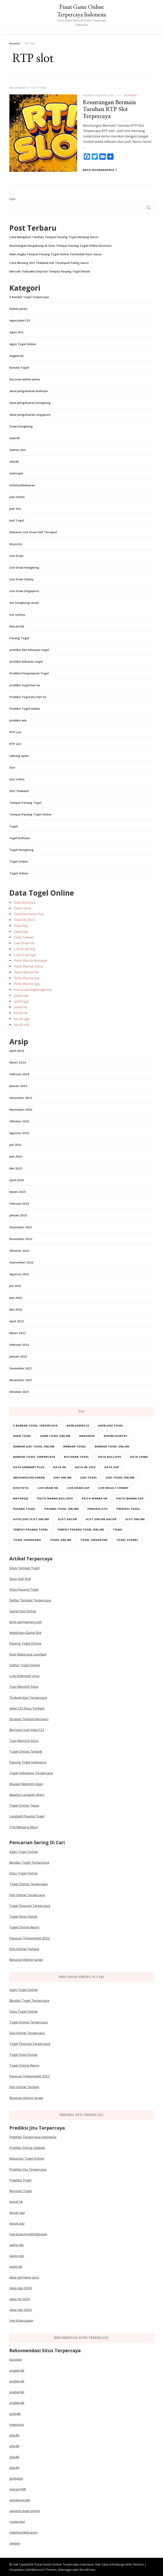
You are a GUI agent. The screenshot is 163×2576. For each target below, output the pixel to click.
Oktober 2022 (19, 1251)
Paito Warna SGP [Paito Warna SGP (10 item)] (130, 1498)
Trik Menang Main (23, 1827)
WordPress (87, 2570)
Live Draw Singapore (24, 591)
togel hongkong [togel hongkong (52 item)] (27, 1540)
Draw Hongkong (21, 426)
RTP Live (15, 732)
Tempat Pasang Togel (25, 803)
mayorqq (16, 2424)
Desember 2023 (20, 1098)
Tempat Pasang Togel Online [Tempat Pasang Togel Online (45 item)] (80, 1529)
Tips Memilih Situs (23, 1686)
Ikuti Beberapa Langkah (28, 1654)
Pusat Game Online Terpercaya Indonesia (81, 10)
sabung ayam (19, 756)
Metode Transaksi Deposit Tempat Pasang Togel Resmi (49, 271)
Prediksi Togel (20, 2180)
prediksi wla (18, 720)
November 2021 (20, 1380)
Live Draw (16, 556)
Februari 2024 (19, 1074)
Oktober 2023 (19, 1121)
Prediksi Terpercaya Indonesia (33, 2137)
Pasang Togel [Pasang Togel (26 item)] (24, 1509)
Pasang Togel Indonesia (27, 1762)
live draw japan (21, 2320)
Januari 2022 (18, 1356)
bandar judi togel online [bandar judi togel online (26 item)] (34, 1446)
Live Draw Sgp (25, 954)
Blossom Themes (44, 2570)
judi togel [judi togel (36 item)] (88, 1477)
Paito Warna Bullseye (30, 960)
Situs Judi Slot (20, 1578)
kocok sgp (22, 1018)
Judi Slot (15, 509)
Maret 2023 (17, 1192)
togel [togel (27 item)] (118, 1529)
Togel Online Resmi (24, 1927)
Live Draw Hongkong (24, 567)
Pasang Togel (19, 638)
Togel (13, 826)
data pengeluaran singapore (30, 415)
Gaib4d (14, 438)
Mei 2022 (15, 1309)
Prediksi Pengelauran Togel (29, 673)
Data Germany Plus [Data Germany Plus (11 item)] (28, 1467)
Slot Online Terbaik (24, 1949)
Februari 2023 (19, 1203)
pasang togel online (24, 2511)
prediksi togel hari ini (24, 685)
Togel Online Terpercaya (28, 1884)
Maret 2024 (17, 1062)
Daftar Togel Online (24, 1665)
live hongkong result (24, 603)
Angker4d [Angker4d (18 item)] (87, 1436)
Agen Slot (16, 332)
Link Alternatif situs (24, 1676)
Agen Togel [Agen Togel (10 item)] (22, 1436)
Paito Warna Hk (26, 972)
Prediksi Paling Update (27, 2147)
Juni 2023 (15, 1156)
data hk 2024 (19, 2299)
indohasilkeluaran (23, 2532)
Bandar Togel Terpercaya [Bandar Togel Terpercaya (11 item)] (34, 1457)
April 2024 (16, 1051)
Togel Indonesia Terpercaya (31, 1773)
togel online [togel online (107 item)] (60, 1540)
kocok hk (21, 1013)
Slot (12, 767)
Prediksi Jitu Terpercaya (28, 2169)
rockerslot (17, 2521)
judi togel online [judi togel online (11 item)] (120, 1477)
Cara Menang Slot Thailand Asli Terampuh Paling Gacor (49, 263)
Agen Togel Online (22, 344)
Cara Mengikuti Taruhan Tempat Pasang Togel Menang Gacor (53, 237)
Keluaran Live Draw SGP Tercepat (33, 532)
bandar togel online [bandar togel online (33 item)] (112, 1446)
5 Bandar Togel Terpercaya (29, 297)
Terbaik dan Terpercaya (28, 1697)
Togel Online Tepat (24, 1805)
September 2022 (21, 1262)
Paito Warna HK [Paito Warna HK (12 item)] (94, 1498)
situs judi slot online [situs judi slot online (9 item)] (31, 1519)
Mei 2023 (15, 1168)
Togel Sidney (18, 873)
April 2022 (16, 1321)
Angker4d (16, 356)
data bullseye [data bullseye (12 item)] (109, 1457)
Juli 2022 (15, 1286)
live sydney (17, 614)
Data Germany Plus (29, 914)
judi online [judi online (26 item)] (63, 1477)
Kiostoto (15, 544)
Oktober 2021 (19, 1392)
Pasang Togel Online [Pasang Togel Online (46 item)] (61, 1509)
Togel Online (18, 861)
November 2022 (20, 1239)
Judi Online (17, 497)
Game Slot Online (22, 1611)
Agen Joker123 (19, 320)
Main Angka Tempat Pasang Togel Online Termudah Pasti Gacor (55, 254)
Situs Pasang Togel (24, 1589)
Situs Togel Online (23, 1873)
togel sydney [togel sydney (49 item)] (127, 1540)
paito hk (20, 1007)
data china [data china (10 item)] (139, 1457)
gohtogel (16, 2478)
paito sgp (21, 1001)
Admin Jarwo (18, 309)
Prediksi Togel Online (24, 709)
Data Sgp (21, 931)
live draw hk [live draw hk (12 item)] (48, 1488)
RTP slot (130, 95)
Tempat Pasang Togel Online (30, 814)
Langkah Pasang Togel (26, 1816)
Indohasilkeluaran (22, 485)
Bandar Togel (19, 367)
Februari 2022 (19, 1345)
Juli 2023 (15, 1145)
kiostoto (15, 2359)
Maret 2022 (17, 1333)
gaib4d (15, 2413)
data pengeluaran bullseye (28, 391)
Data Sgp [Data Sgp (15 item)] (111, 1467)
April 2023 (16, 1180)
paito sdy (21, 995)
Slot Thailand (19, 791)
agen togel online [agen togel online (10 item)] (55, 1436)
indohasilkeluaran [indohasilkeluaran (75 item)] (29, 1477)
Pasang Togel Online (25, 1643)
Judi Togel (16, 520)
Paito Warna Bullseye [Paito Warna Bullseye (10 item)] (55, 1498)
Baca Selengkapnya (100, 170)
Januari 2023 (18, 1215)
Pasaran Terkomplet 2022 (29, 1938)
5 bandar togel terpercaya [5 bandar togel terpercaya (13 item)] (35, 1425)
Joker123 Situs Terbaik (26, 1708)
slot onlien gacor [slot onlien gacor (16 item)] (101, 1519)
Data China (22, 908)
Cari (12, 199)
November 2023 (20, 1109)
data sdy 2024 (20, 2309)
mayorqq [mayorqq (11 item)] (20, 1498)
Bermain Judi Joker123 (26, 1729)
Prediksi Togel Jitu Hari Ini (27, 697)
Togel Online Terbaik (25, 1751)
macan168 (17, 2489)
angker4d (16, 2370)
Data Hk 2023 (24, 920)
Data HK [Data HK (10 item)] (59, 1467)
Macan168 (16, 626)
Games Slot (17, 450)
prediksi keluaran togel (26, 661)
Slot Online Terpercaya (27, 1895)
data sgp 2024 (20, 2288)
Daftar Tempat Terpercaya (30, 1600)
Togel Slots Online (23, 1916)
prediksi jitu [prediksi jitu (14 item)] (97, 1509)
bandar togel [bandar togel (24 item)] (74, 1446)
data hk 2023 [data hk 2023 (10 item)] (85, 1467)
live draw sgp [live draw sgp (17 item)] (78, 1488)
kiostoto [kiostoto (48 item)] (21, 1488)
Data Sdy (21, 925)
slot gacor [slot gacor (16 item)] (67, 1519)
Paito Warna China (28, 966)
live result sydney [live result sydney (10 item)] (113, 1488)
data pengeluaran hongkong (30, 403)
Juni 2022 (15, 1298)
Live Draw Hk (24, 943)
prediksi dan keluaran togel (29, 650)
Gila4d (14, 461)
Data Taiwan (24, 937)
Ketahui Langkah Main (26, 1794)
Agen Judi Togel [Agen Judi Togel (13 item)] (110, 1425)
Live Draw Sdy (25, 949)
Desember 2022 (20, 1227)
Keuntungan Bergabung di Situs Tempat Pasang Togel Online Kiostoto (60, 245)
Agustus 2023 (19, 1133)
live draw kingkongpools (33, 989)
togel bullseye (19, 838)
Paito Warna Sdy (27, 978)
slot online (17, 779)
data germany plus (24, 2277)
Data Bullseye (24, 902)
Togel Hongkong (21, 850)
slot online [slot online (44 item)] (135, 1519)
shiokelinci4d (19, 2500)
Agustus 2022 (19, 1274)
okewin (14, 2543)
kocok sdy (21, 1024)
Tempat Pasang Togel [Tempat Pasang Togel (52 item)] (30, 1529)
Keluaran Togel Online (26, 2158)
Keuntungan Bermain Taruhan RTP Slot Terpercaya (109, 109)
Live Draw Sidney (21, 579)
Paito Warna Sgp (27, 983)
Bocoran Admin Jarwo (26, 1959)
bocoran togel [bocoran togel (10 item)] (76, 1457)
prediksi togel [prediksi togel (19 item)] (128, 1509)
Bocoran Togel (20, 2191)
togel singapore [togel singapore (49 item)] (94, 1540)
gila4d (14, 2435)
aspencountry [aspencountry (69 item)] (115, 1436)
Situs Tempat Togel (24, 1568)
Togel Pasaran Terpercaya (29, 1905)
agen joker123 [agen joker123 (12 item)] (78, 1425)
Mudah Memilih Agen (26, 1784)
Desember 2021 (20, 1368)
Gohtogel (16, 473)
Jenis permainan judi (25, 1622)
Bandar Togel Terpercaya (29, 1862)
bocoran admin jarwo (24, 379)
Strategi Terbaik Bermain (29, 1719)
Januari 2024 (18, 1086)
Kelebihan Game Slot (25, 1632)
